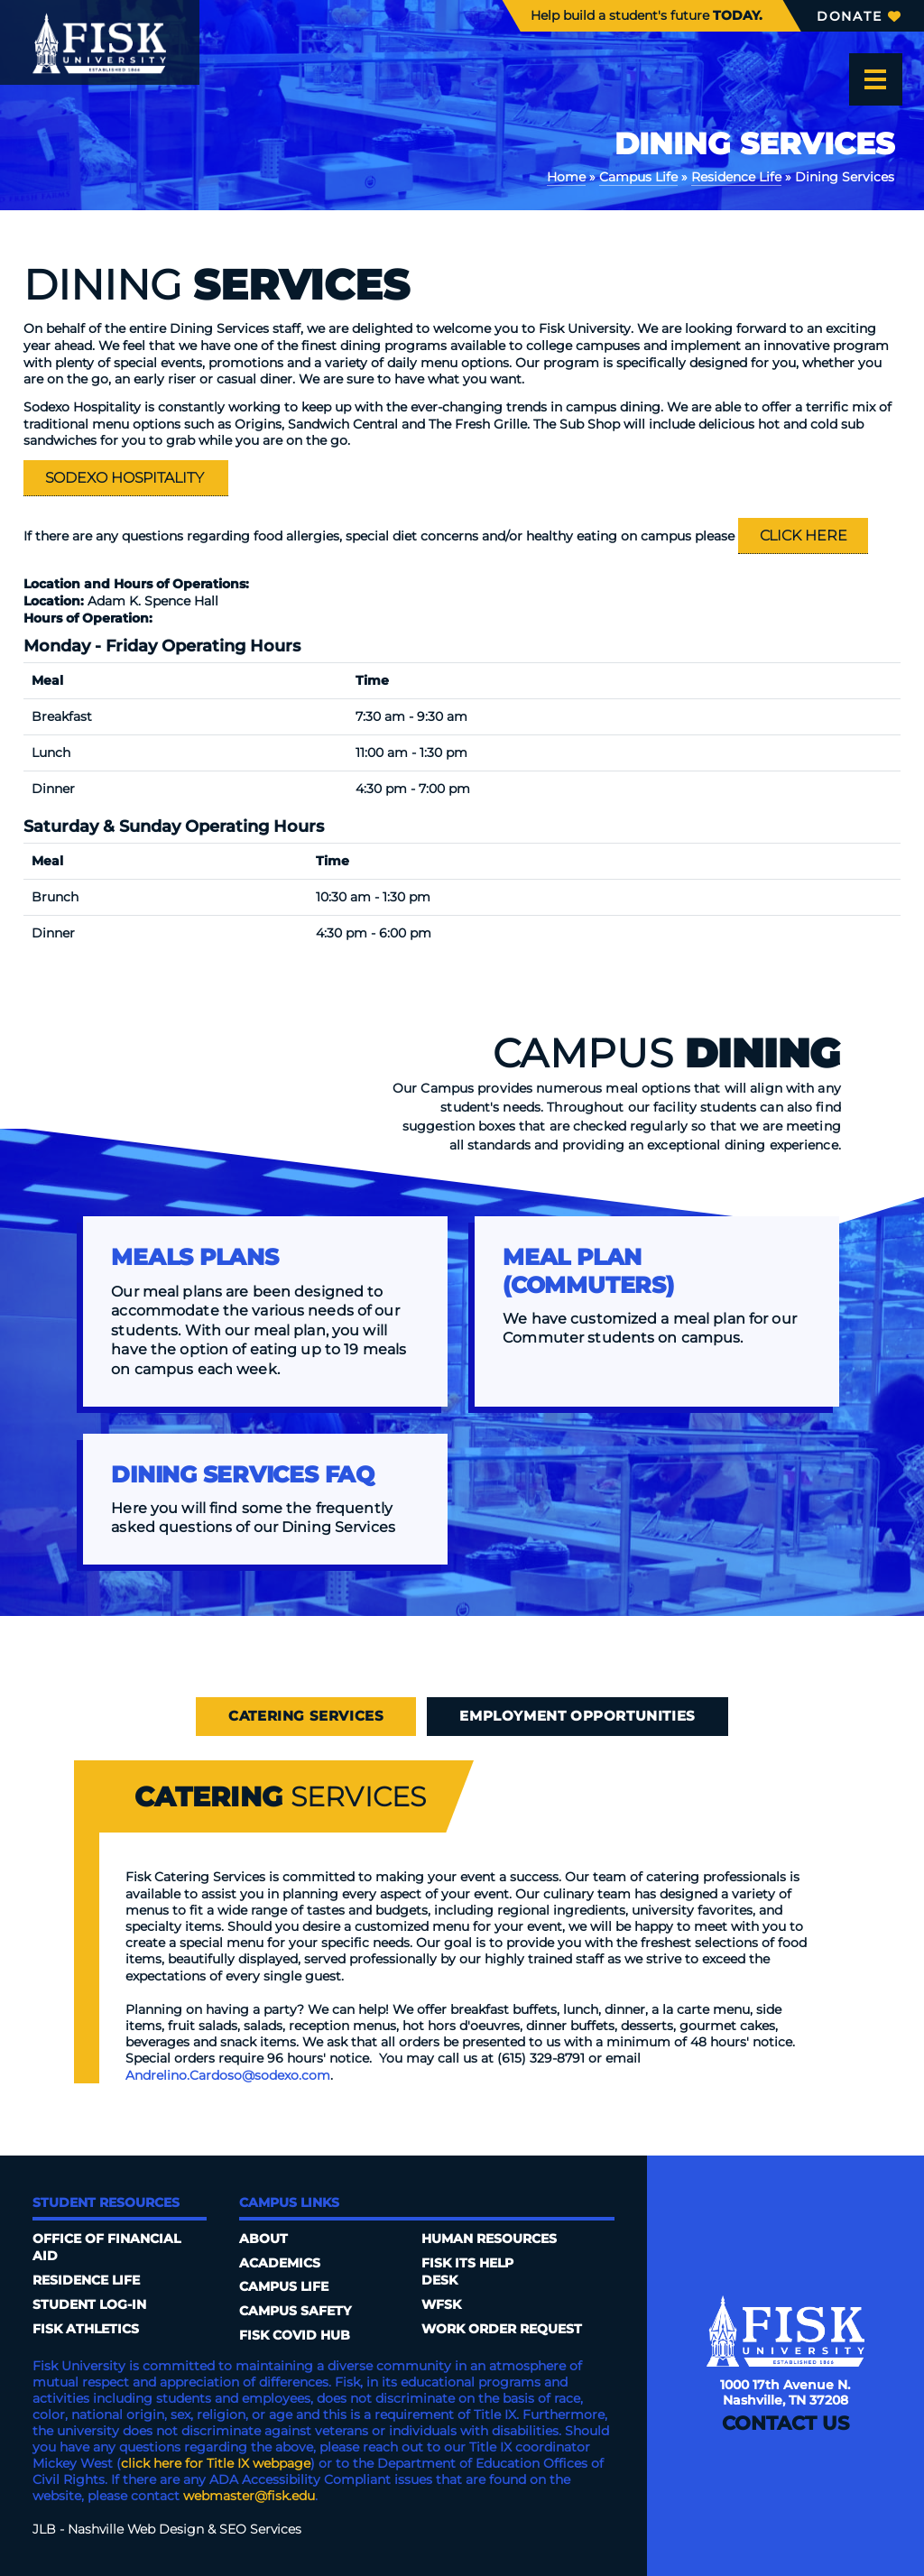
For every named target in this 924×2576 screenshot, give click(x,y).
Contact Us (785, 2423)
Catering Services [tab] (305, 1715)
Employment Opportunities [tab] (577, 1715)
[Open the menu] (875, 79)
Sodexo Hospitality (126, 477)
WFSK (441, 2304)
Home (566, 177)
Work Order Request (501, 2329)
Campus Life (638, 177)
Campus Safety (295, 2311)
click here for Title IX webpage (215, 2463)
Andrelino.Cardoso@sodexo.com (227, 2075)
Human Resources (489, 2238)
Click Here (803, 535)
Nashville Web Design (136, 2529)
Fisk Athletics (85, 2329)
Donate (859, 16)
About (263, 2238)
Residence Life (736, 177)
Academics (279, 2263)
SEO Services (260, 2529)
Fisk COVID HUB (294, 2335)
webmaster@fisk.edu (249, 2496)
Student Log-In (89, 2304)
